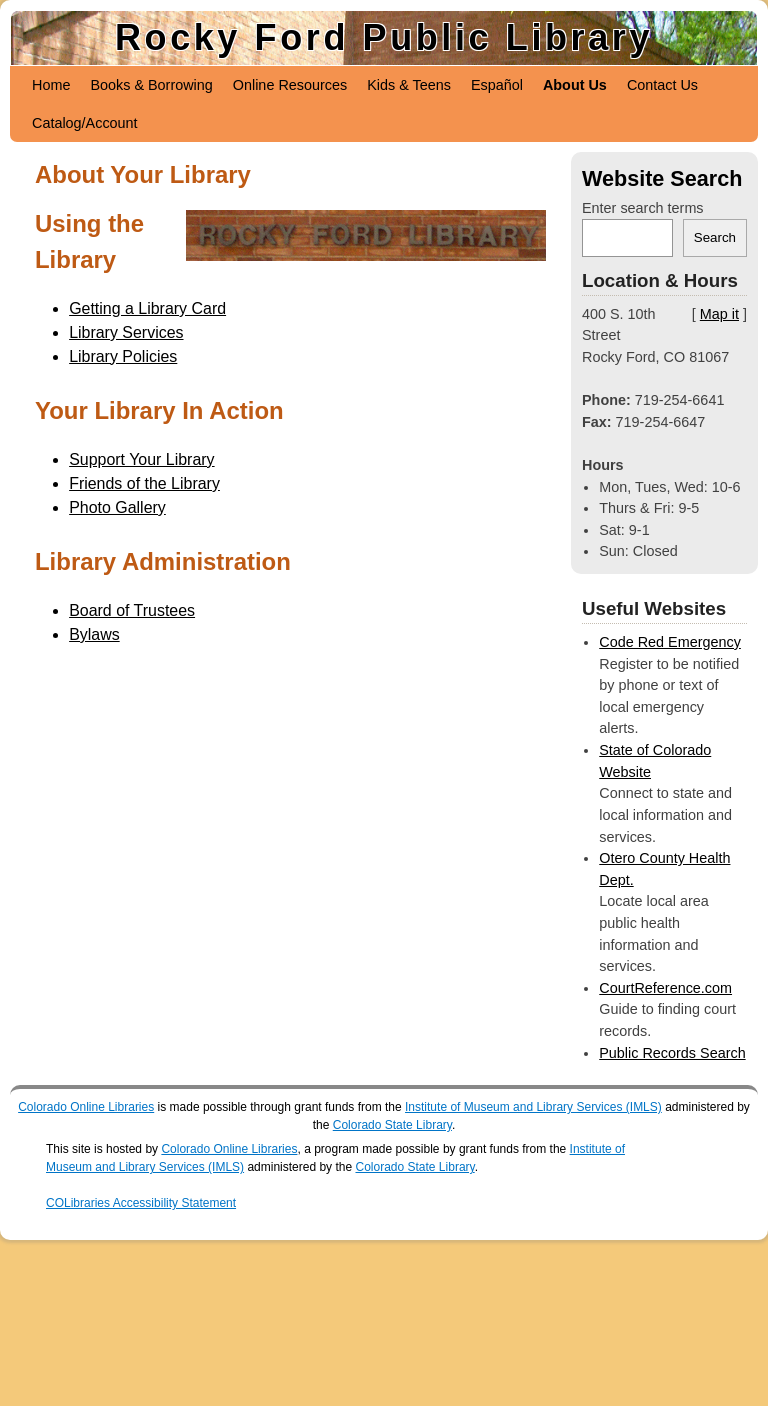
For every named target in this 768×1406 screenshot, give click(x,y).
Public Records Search (672, 1053)
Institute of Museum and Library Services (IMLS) (533, 1107)
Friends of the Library (144, 483)
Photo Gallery (117, 507)
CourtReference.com (665, 988)
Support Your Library (141, 459)
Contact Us (662, 85)
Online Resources (290, 85)
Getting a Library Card (147, 308)
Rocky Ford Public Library (384, 37)
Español (497, 85)
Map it (719, 314)
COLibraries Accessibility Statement (141, 1203)
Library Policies (123, 356)
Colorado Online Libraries (86, 1107)
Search (715, 237)
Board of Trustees (132, 610)
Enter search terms (643, 208)
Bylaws (94, 634)
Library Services (126, 332)
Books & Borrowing (151, 85)
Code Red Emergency (670, 642)
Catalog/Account (85, 123)
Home (51, 85)
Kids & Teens (409, 85)
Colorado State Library (392, 1125)
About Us (575, 85)
